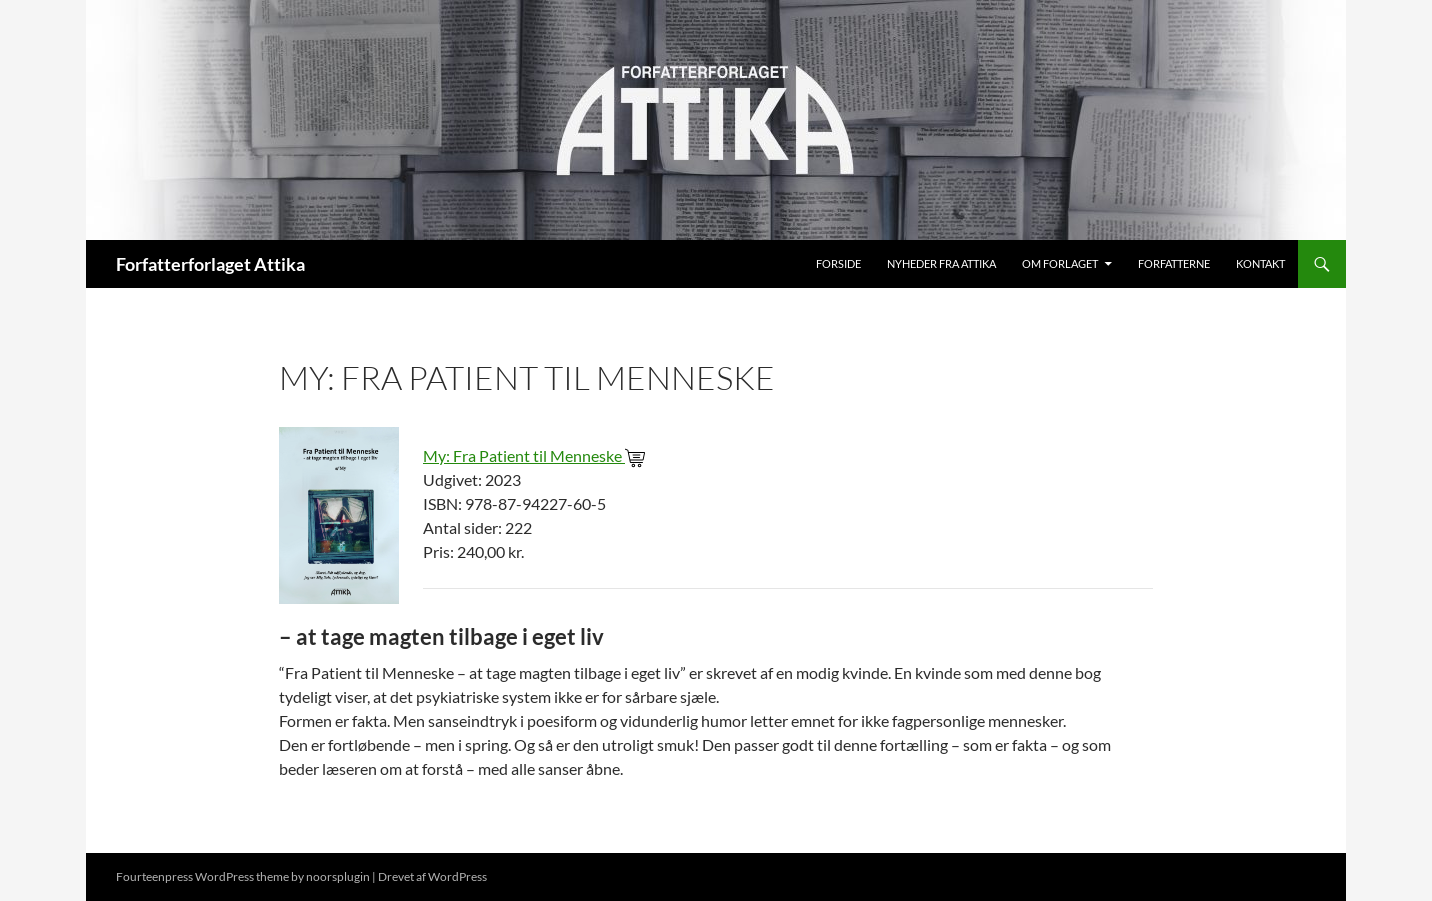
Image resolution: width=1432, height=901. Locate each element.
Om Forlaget (1060, 263)
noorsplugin (338, 876)
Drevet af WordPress (432, 876)
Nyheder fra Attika (941, 263)
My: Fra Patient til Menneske (534, 455)
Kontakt (1260, 263)
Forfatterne (1174, 263)
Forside (838, 263)
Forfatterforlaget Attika (210, 264)
